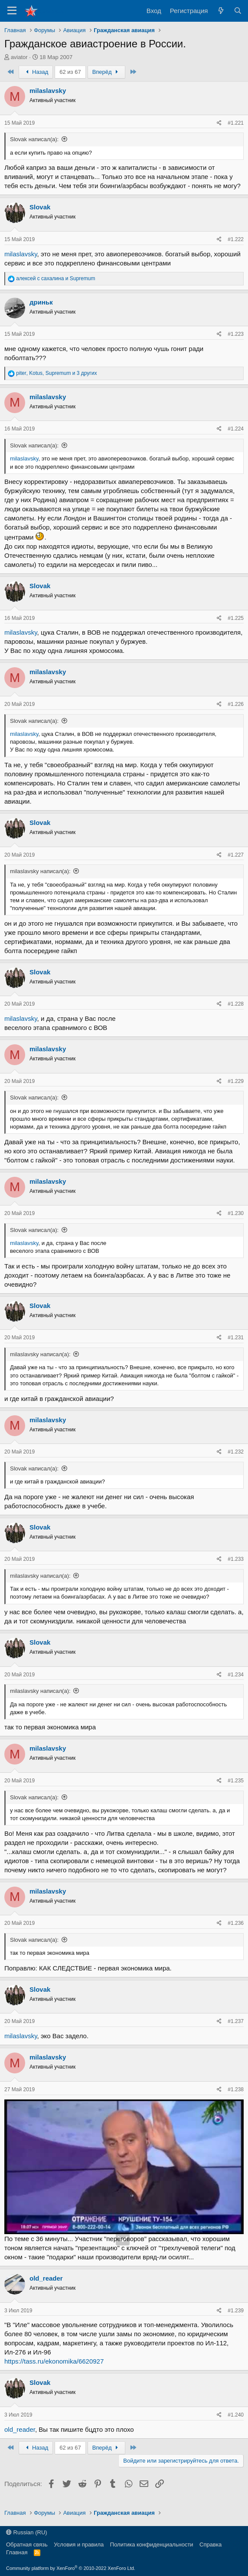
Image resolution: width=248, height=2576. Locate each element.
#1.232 (236, 1452)
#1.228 (236, 1004)
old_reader (46, 2278)
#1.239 (236, 2311)
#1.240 (236, 2415)
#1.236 (236, 1923)
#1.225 (236, 618)
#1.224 (236, 429)
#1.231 (236, 1337)
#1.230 (236, 1213)
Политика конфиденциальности (151, 2544)
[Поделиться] (219, 123)
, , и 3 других (56, 373)
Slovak (39, 207)
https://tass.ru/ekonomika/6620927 (54, 2361)
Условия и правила (79, 2544)
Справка (210, 2544)
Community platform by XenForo (70, 2568)
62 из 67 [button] (70, 72)
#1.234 (236, 1675)
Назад (36, 72)
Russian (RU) (26, 2532)
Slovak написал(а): (34, 139)
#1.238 (236, 2089)
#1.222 (236, 239)
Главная (16, 2552)
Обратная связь (27, 2544)
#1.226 (236, 704)
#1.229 (236, 1081)
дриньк (41, 302)
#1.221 (236, 123)
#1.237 (236, 2021)
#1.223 (236, 334)
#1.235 (236, 1781)
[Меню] (12, 11)
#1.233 (236, 1559)
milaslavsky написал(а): (40, 871)
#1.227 (236, 855)
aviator (19, 57)
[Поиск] (237, 11)
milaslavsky (47, 90)
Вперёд (106, 72)
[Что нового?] (220, 11)
